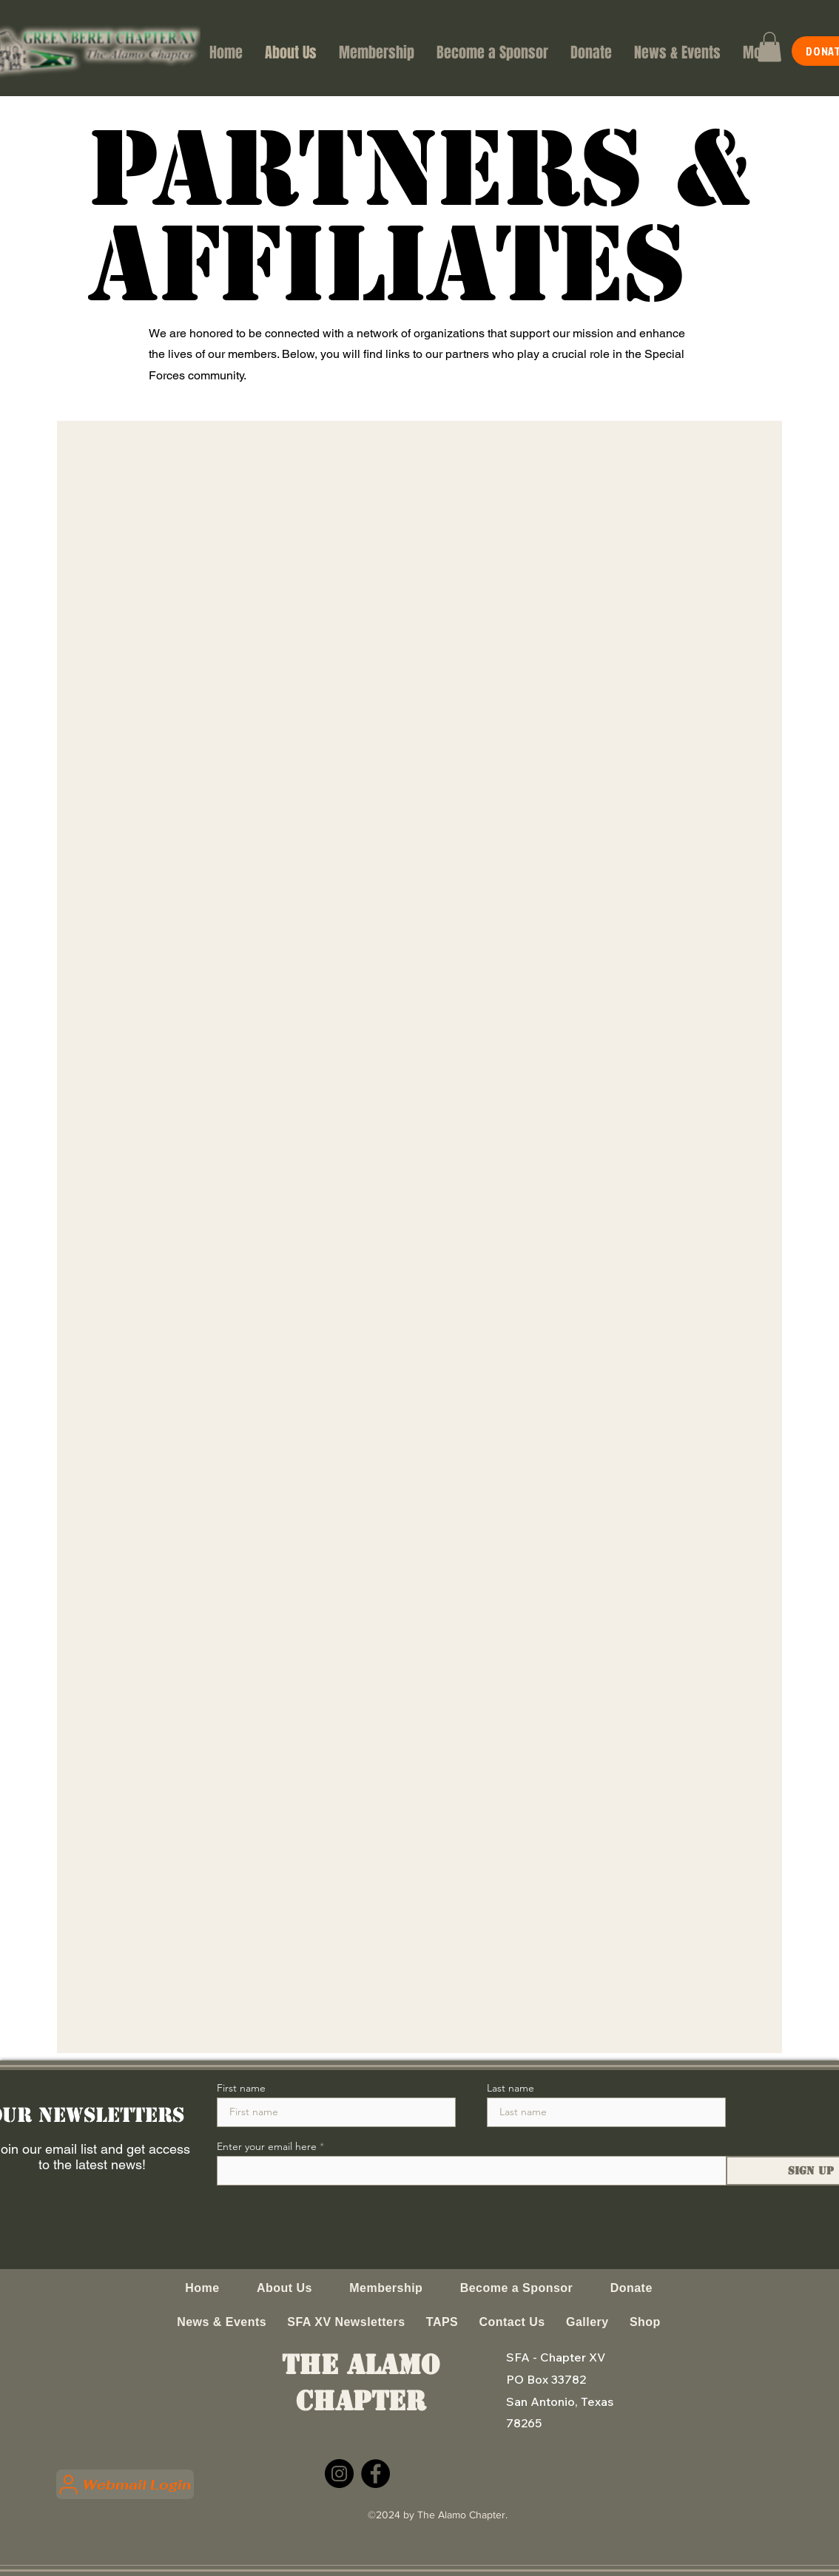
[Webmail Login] (125, 2484)
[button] (769, 47)
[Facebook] (375, 2473)
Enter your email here (267, 2146)
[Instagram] (339, 2473)
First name (241, 2088)
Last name (510, 2088)
